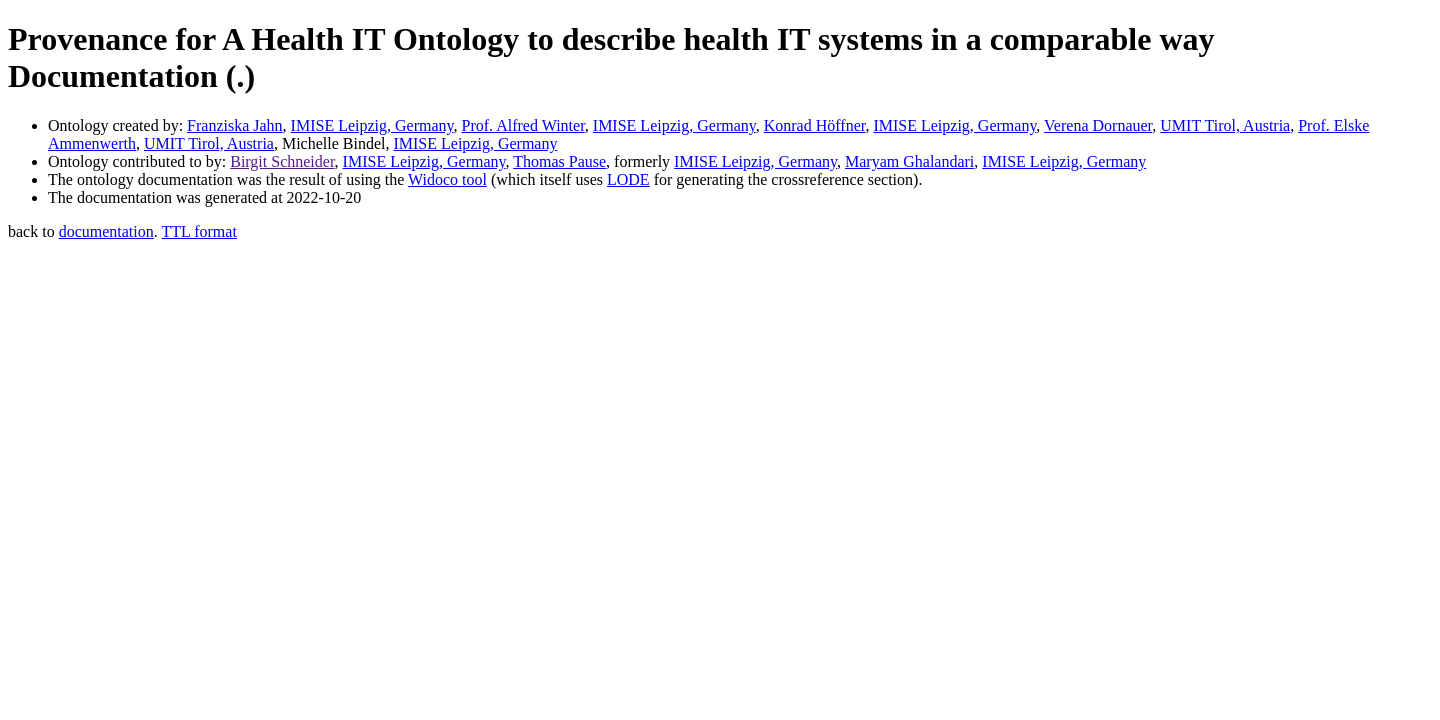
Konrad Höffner (815, 125)
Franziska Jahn (235, 125)
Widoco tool (447, 179)
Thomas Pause (559, 161)
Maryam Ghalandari (909, 161)
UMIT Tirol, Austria (1225, 125)
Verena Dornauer (1098, 125)
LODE (628, 179)
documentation (106, 231)
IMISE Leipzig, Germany (372, 125)
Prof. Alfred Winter (523, 125)
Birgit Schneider (282, 161)
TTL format (198, 231)
